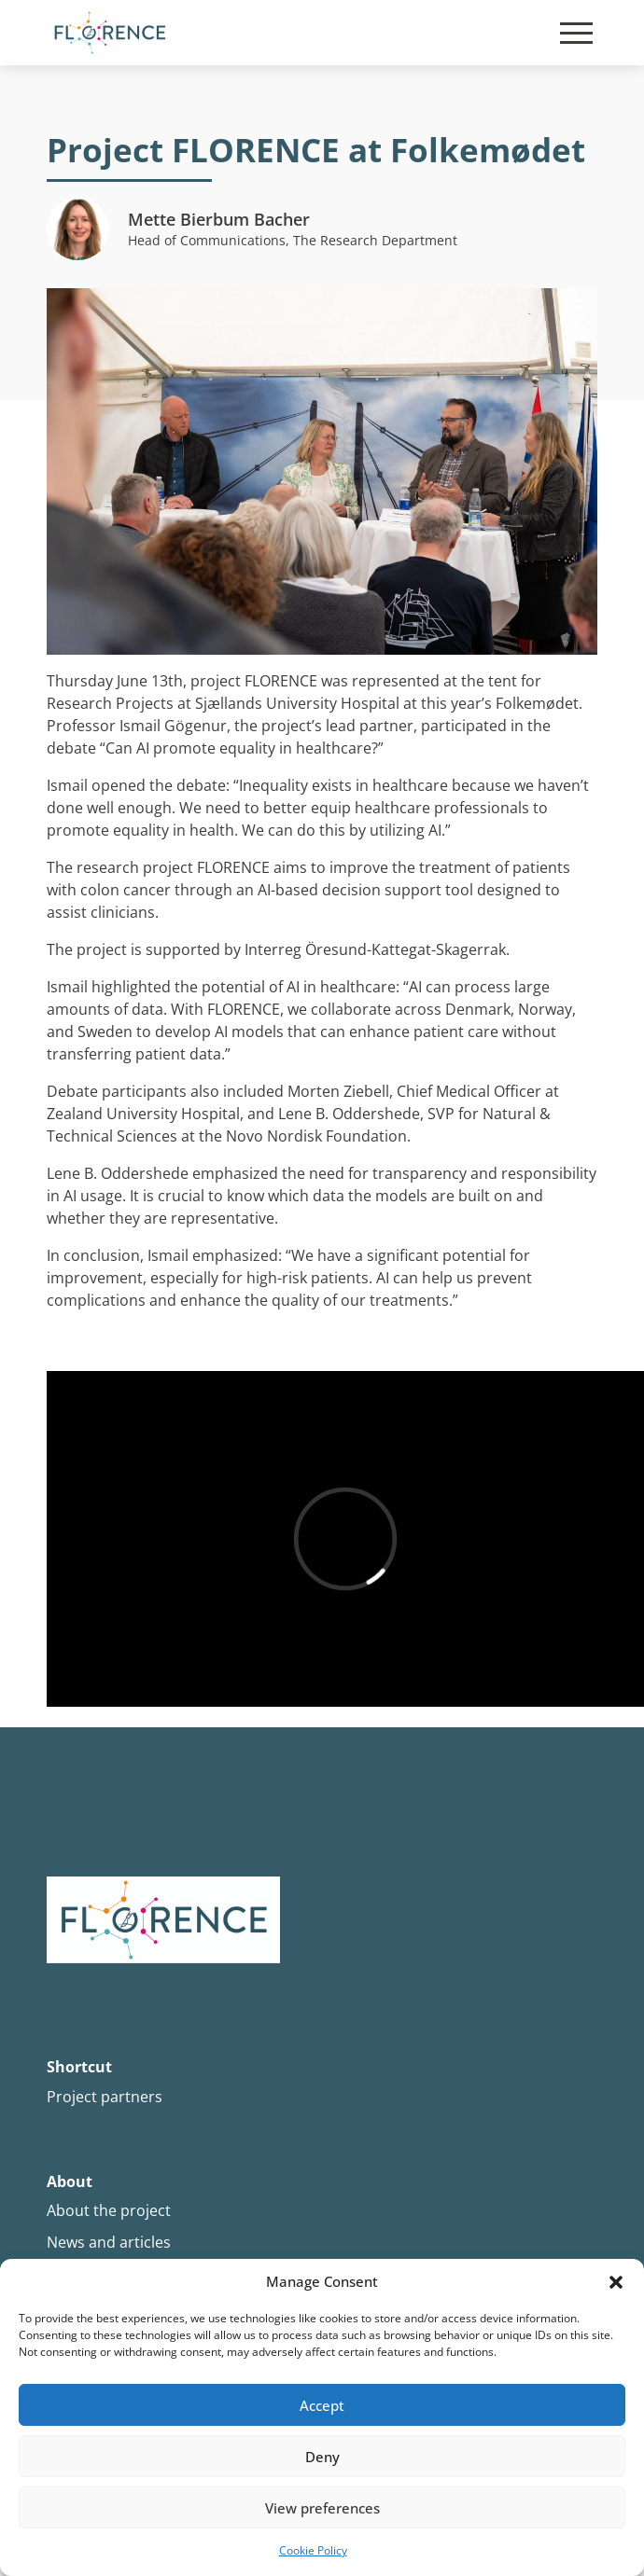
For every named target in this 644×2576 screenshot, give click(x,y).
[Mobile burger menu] (576, 33)
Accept (322, 2405)
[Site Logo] (110, 32)
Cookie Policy (313, 2550)
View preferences (322, 2508)
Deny (322, 2456)
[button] (616, 2282)
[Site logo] (322, 1921)
